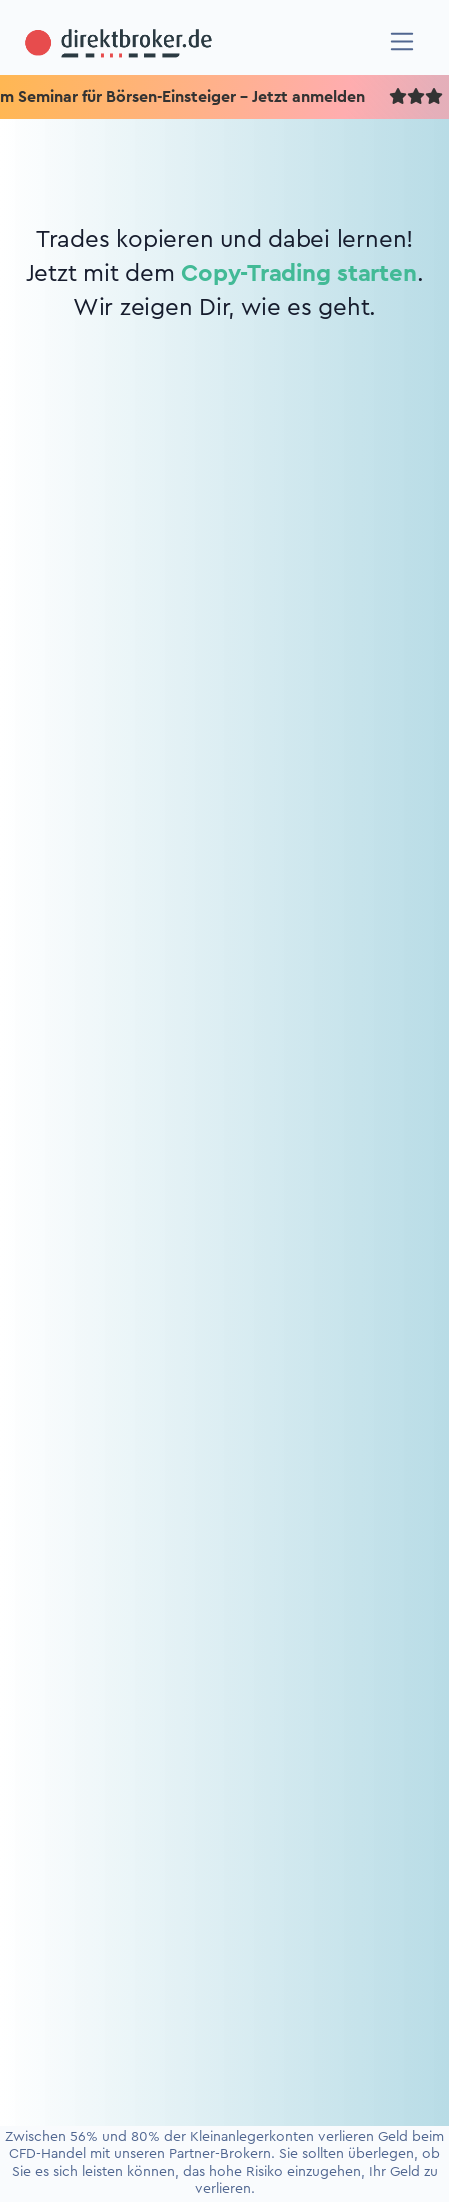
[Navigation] (402, 41)
